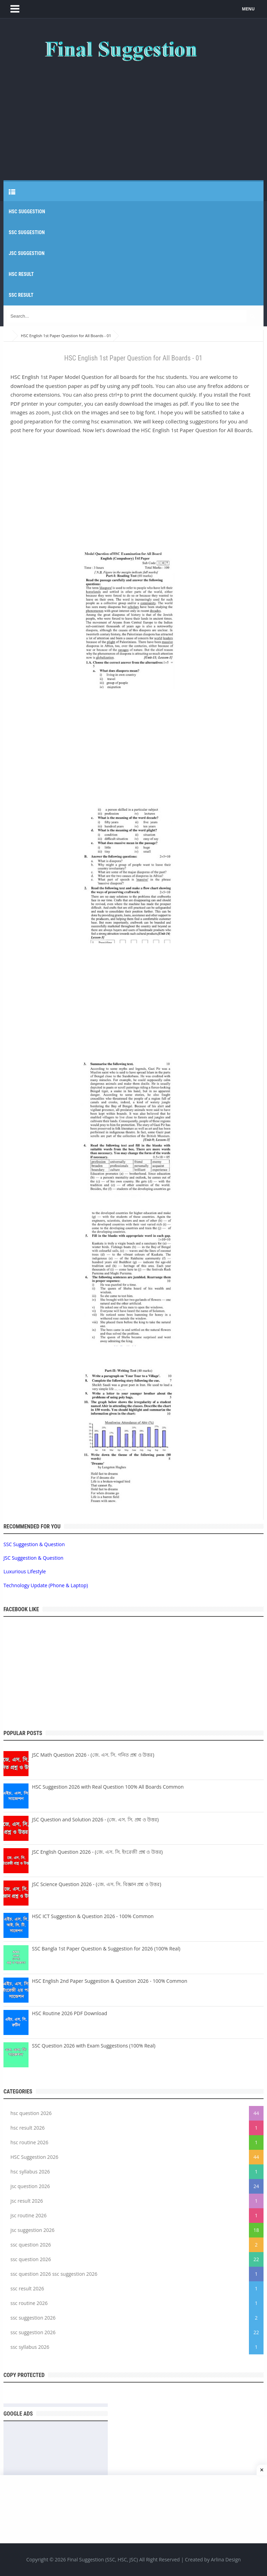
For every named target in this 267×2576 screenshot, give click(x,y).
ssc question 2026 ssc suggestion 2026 (53, 2274)
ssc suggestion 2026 (33, 2317)
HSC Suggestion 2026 (34, 2157)
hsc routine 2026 (29, 2142)
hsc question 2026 (30, 2113)
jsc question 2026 (30, 2186)
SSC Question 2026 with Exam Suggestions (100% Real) (93, 2045)
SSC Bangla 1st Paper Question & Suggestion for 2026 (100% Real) (106, 1948)
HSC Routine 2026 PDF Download (69, 2013)
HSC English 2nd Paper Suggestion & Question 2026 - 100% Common (109, 1981)
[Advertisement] (133, 117)
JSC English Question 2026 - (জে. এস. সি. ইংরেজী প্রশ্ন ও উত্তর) (97, 1851)
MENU (249, 9)
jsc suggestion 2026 (32, 2230)
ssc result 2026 (27, 2288)
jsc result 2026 (26, 2200)
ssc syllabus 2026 (29, 2347)
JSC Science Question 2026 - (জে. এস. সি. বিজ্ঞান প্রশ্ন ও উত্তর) (96, 1884)
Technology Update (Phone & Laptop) (45, 1585)
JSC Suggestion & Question (33, 1558)
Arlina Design (226, 2559)
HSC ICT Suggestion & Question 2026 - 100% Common (93, 1916)
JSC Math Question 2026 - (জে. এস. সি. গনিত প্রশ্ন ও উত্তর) (93, 1754)
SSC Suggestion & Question (34, 1544)
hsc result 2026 (27, 2127)
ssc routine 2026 (29, 2303)
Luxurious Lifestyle (24, 1571)
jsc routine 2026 (28, 2215)
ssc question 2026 (30, 2244)
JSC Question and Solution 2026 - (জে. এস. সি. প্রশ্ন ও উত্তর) (95, 1819)
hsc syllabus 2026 (30, 2171)
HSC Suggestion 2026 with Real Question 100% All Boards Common (108, 1786)
